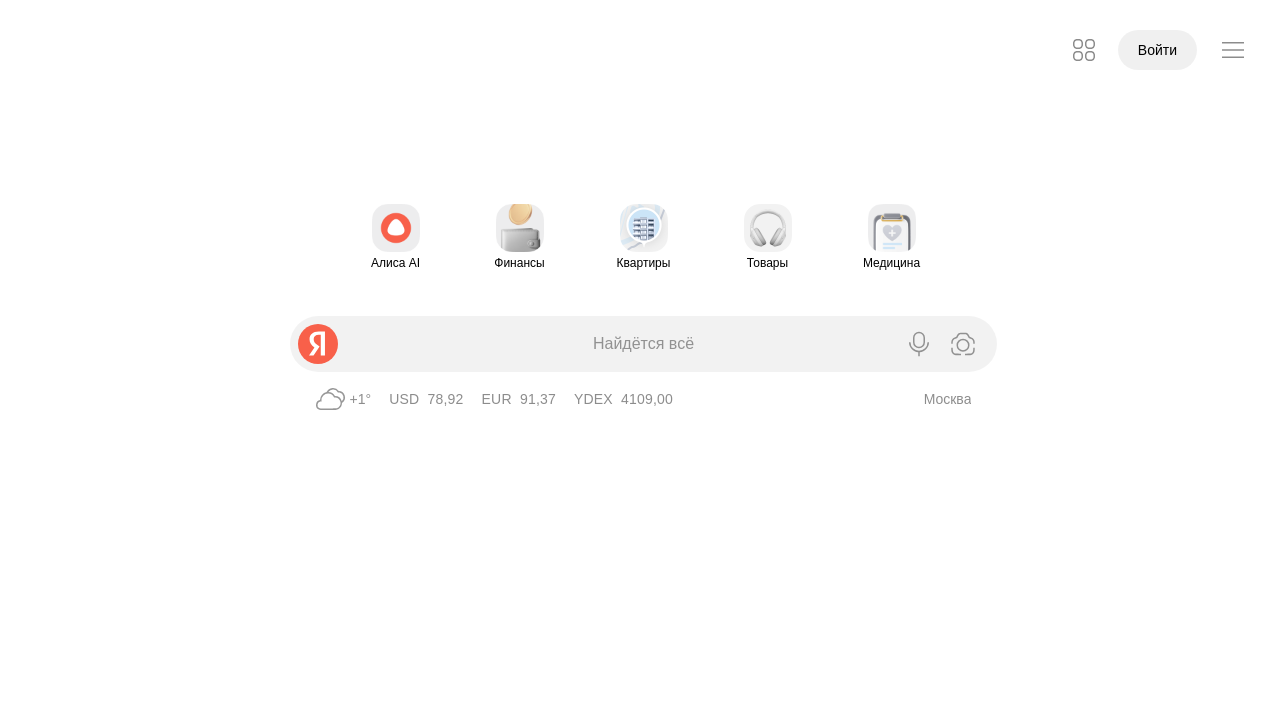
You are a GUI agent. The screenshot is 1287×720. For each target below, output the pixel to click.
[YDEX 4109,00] (623, 399)
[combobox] (600, 344)
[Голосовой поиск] (918, 344)
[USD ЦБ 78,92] (426, 399)
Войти (1157, 50)
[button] (1084, 50)
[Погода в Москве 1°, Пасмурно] (341, 399)
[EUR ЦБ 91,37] (519, 399)
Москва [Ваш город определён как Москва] (948, 399)
